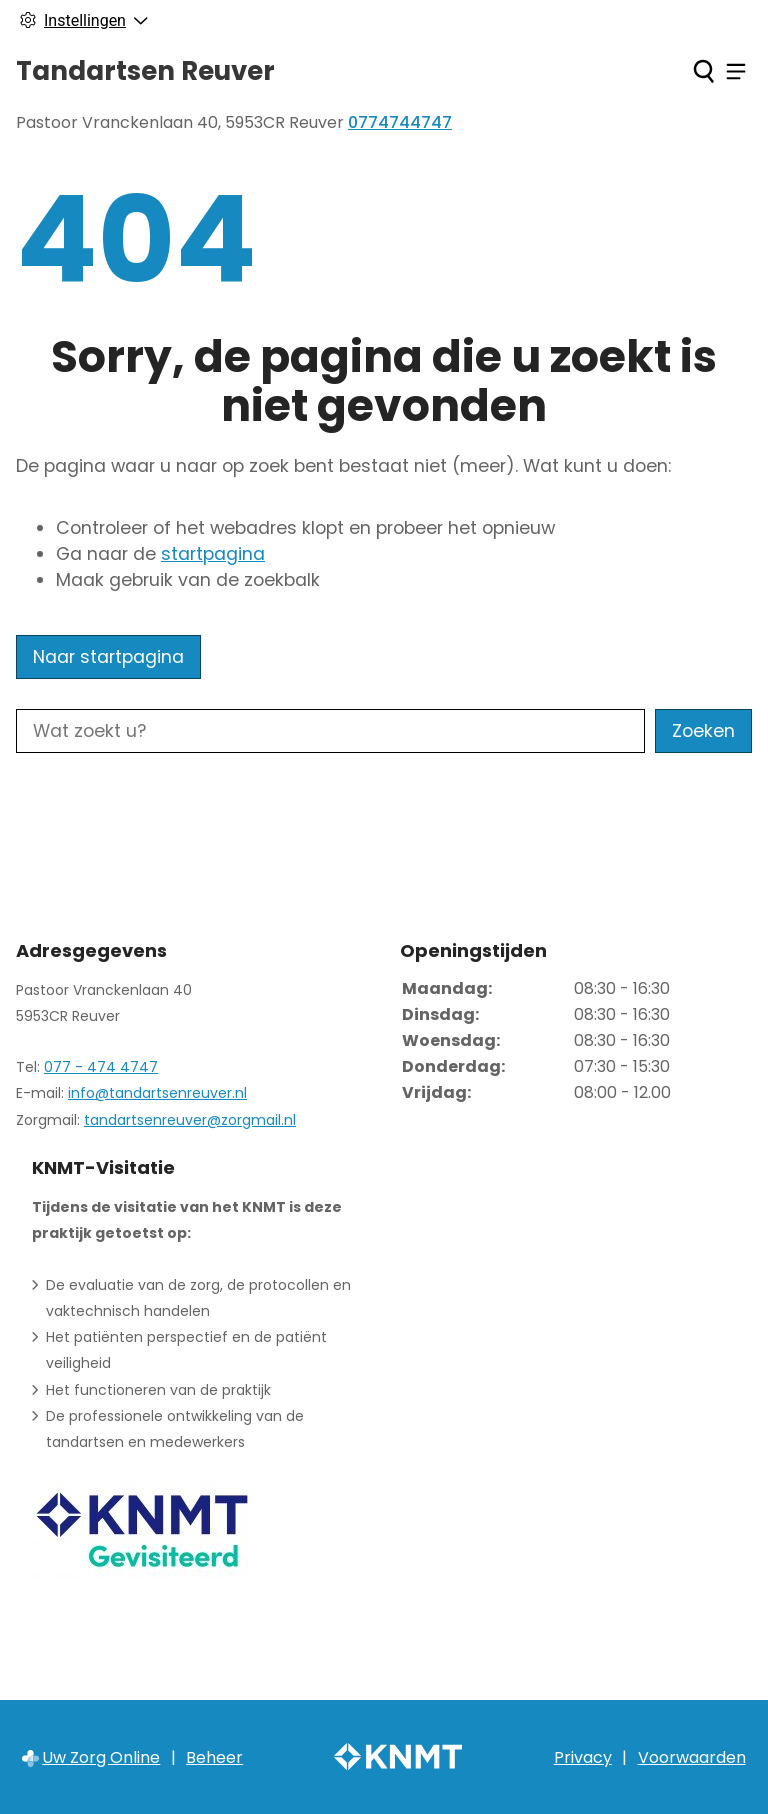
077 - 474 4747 (101, 1067)
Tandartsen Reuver (145, 71)
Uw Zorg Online (101, 1757)
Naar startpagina (108, 657)
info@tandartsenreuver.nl (157, 1093)
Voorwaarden (692, 1757)
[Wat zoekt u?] (330, 731)
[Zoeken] (703, 71)
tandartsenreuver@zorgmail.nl (190, 1120)
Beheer (214, 1757)
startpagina (213, 554)
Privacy (583, 1757)
